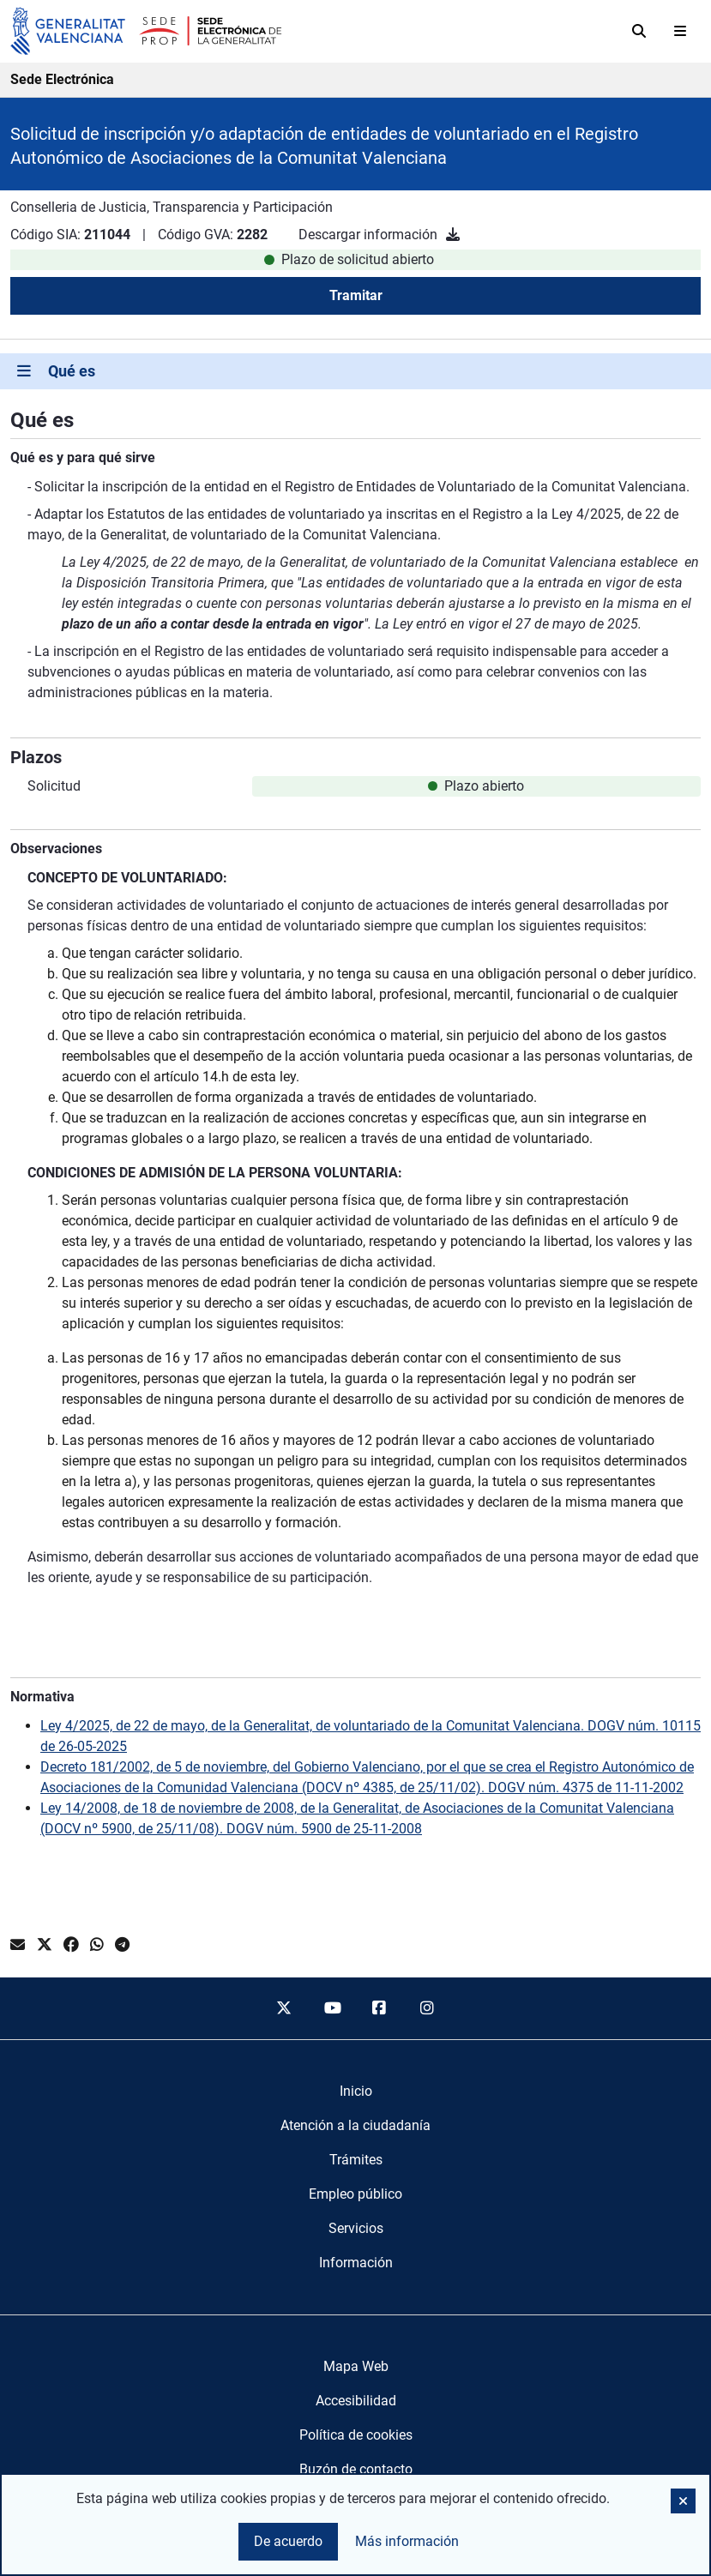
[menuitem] (356, 2091)
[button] (683, 2501)
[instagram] (427, 2008)
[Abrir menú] (680, 31)
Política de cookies (356, 2435)
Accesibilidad (356, 2400)
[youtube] (332, 2008)
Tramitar (356, 295)
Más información (407, 2541)
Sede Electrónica (62, 79)
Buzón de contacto (356, 2469)
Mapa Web (356, 2366)
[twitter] (284, 2008)
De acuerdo (288, 2541)
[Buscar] (639, 31)
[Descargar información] (453, 234)
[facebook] (380, 2008)
